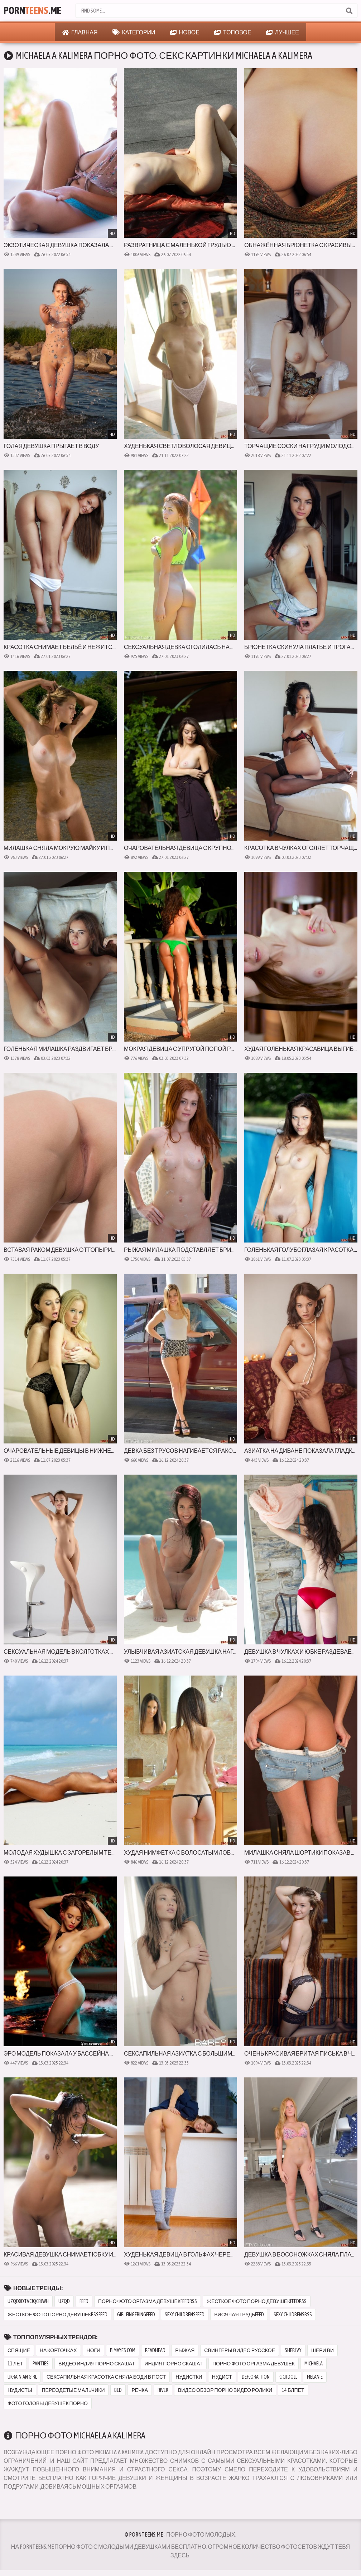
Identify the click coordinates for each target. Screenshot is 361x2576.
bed (118, 2390)
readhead (155, 2350)
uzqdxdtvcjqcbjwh (28, 2301)
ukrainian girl (22, 2377)
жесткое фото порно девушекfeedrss (257, 2301)
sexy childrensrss (293, 2314)
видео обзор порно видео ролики (225, 2390)
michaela (313, 2363)
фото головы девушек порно (48, 2403)
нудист (222, 2377)
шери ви (322, 2350)
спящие (19, 2350)
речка (139, 2390)
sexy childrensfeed (184, 2314)
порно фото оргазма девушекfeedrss (147, 2301)
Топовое (232, 32)
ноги (94, 2350)
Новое (184, 32)
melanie (315, 2377)
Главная (79, 32)
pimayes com (122, 2350)
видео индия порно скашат (96, 2363)
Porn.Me (32, 10)
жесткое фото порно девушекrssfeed (57, 2314)
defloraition (256, 2377)
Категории (133, 32)
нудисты (20, 2390)
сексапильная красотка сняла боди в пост (106, 2377)
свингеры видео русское (239, 2350)
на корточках (58, 2350)
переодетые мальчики (73, 2390)
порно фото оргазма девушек (253, 2363)
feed (84, 2301)
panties (41, 2363)
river (163, 2390)
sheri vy (293, 2350)
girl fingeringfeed (136, 2314)
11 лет (15, 2363)
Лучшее (282, 32)
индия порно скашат (174, 2363)
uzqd (64, 2301)
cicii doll (288, 2377)
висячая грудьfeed (239, 2314)
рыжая (184, 2350)
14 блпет (293, 2390)
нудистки (188, 2377)
